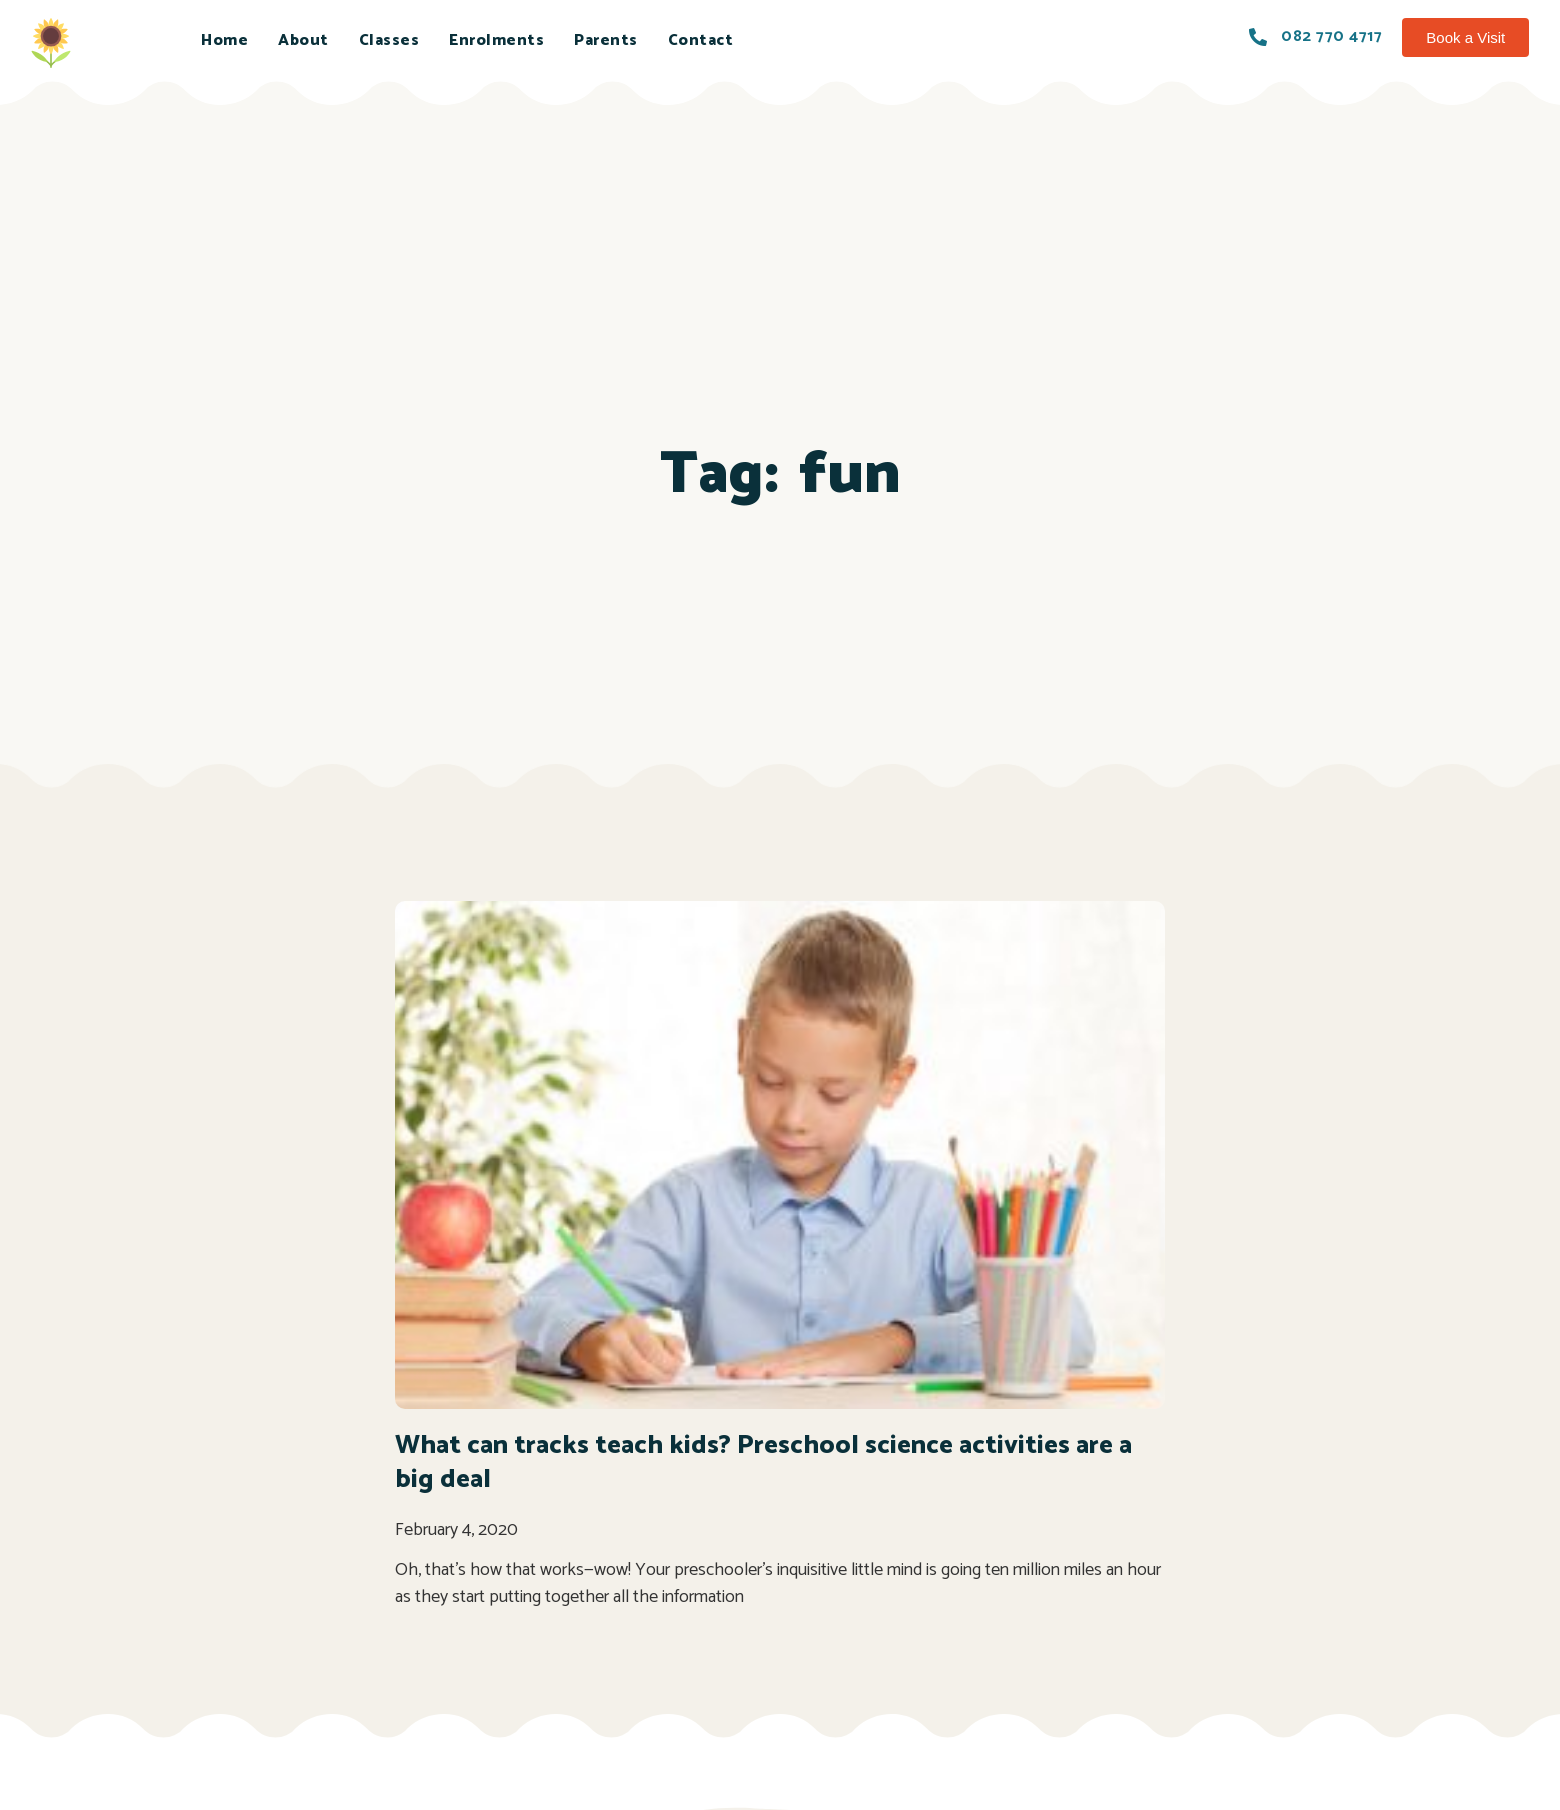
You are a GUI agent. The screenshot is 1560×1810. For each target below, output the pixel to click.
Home (224, 40)
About (303, 40)
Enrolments (496, 40)
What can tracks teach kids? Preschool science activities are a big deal (763, 1462)
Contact (701, 40)
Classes (389, 40)
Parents (606, 40)
